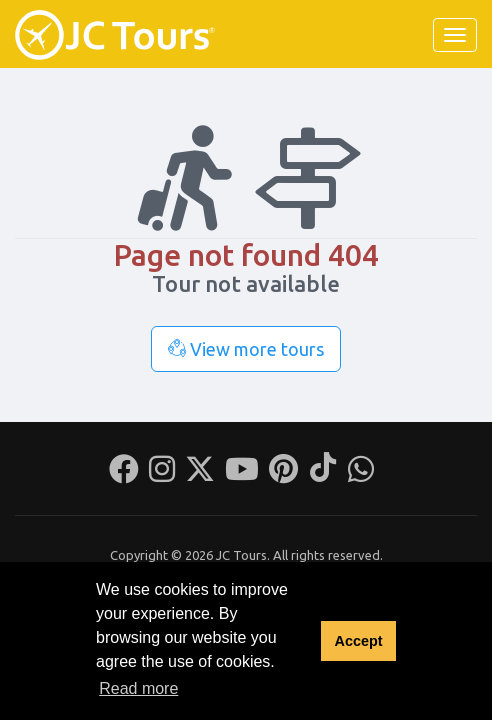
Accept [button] (358, 641)
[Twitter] (200, 475)
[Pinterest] (283, 475)
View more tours (246, 349)
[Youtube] (242, 475)
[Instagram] (162, 475)
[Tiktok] (323, 475)
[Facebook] (124, 475)
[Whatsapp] (361, 475)
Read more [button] (138, 688)
